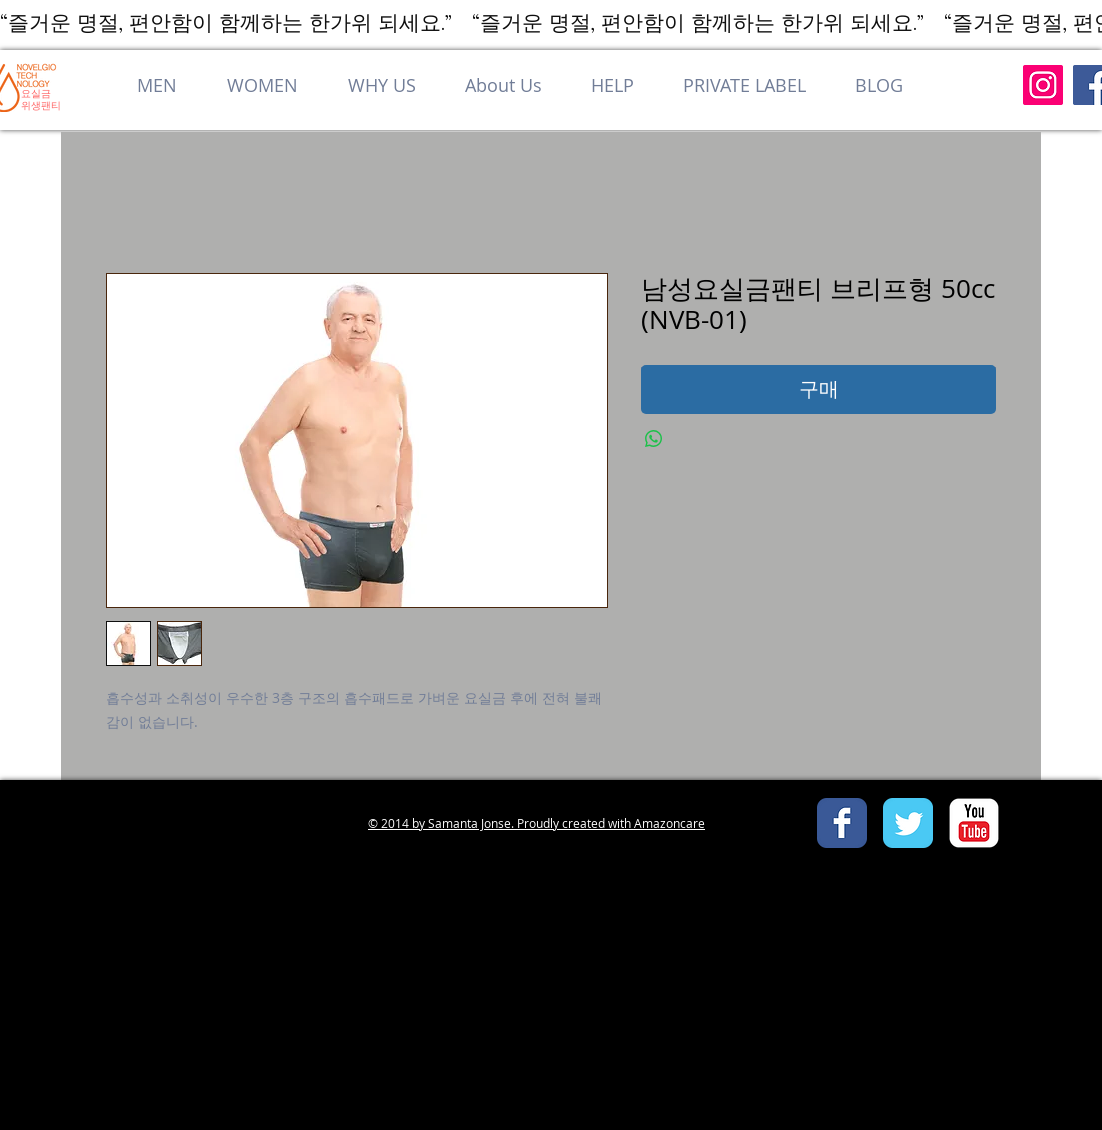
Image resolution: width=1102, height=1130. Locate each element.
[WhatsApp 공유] (654, 439)
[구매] (818, 389)
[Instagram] (1043, 85)
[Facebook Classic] (842, 823)
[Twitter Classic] (908, 823)
